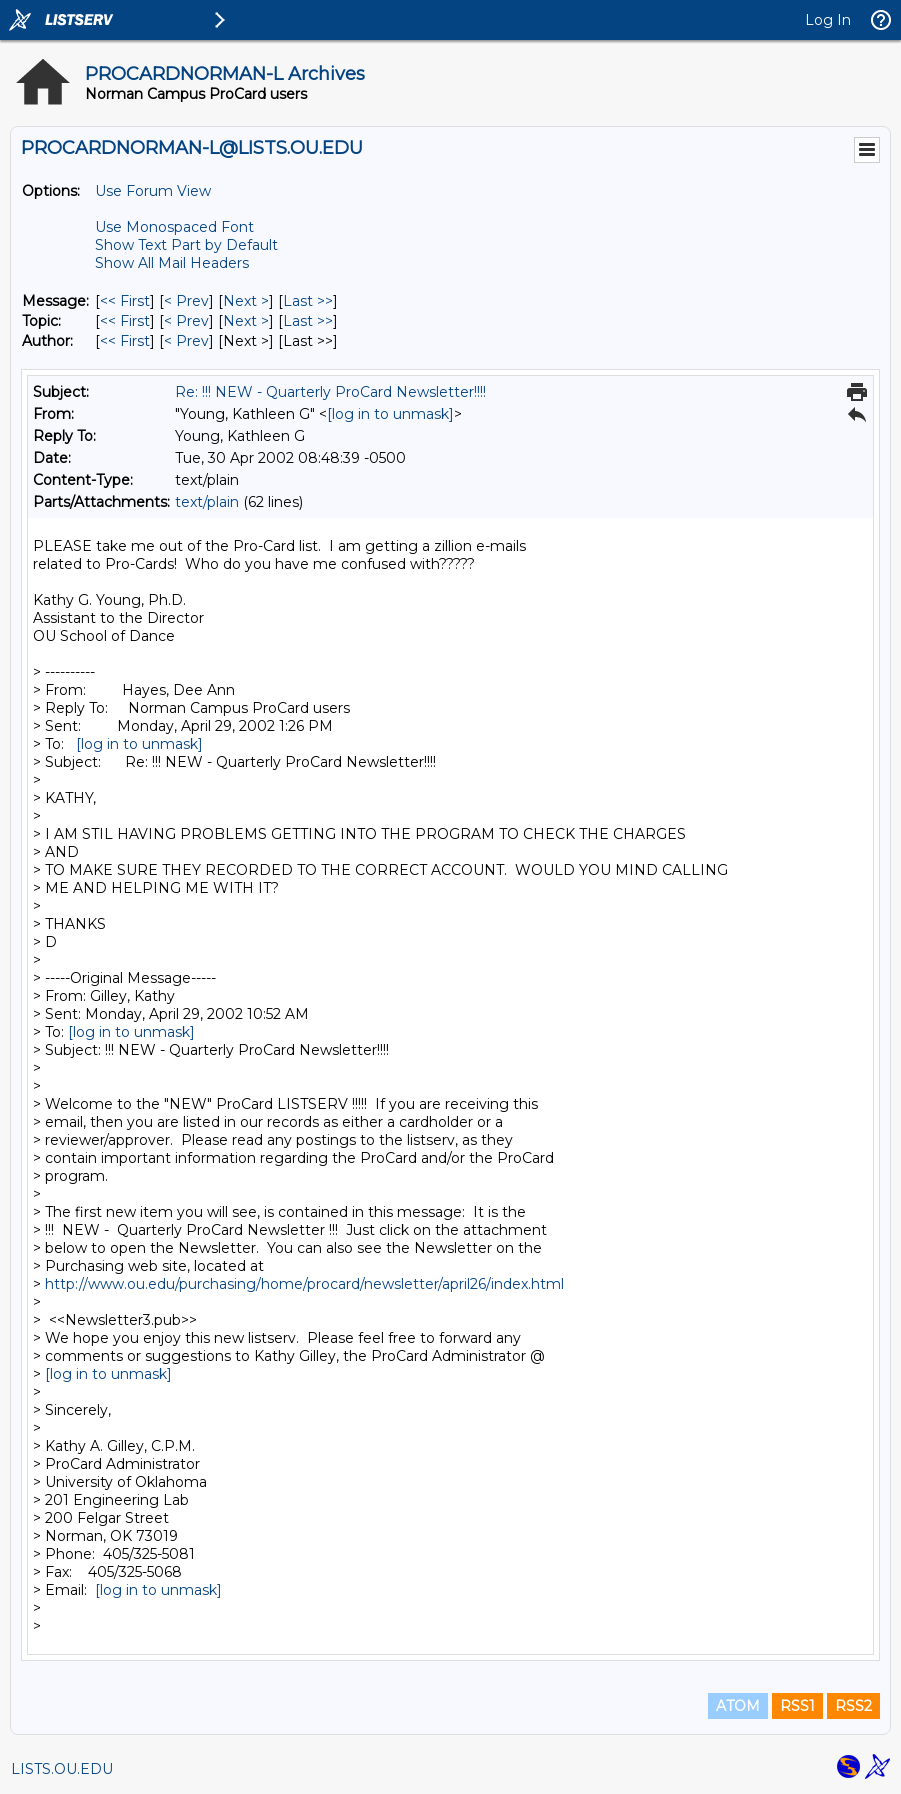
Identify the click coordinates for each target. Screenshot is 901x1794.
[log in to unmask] (390, 414)
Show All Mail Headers (172, 263)
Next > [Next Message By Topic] (246, 321)
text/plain (207, 502)
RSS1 (797, 1706)
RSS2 (853, 1706)
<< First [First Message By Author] (125, 341)
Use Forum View (153, 191)
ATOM (738, 1706)
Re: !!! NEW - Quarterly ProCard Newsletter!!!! (330, 392)
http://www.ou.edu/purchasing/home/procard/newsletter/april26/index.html (304, 1284)
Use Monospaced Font (174, 227)
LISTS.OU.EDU (62, 1769)
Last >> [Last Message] (308, 301)
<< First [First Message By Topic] (125, 321)
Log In (828, 20)
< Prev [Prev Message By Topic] (186, 321)
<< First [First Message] (125, 301)
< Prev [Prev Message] (186, 301)
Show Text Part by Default (186, 245)
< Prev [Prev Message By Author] (186, 341)
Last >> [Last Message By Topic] (308, 321)
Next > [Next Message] (246, 301)
